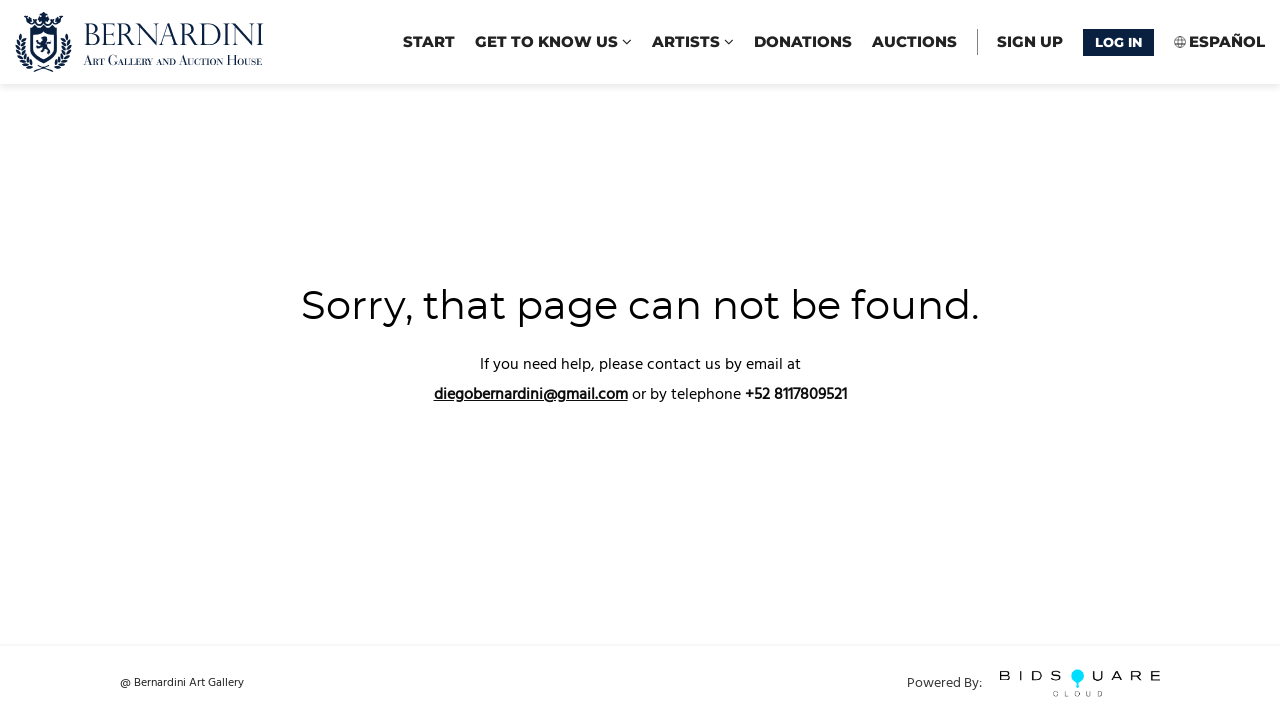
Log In (1118, 42)
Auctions (914, 41)
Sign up (1030, 41)
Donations (803, 41)
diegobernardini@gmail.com (531, 395)
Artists (693, 41)
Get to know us (553, 41)
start (429, 41)
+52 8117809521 (796, 395)
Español (1227, 41)
